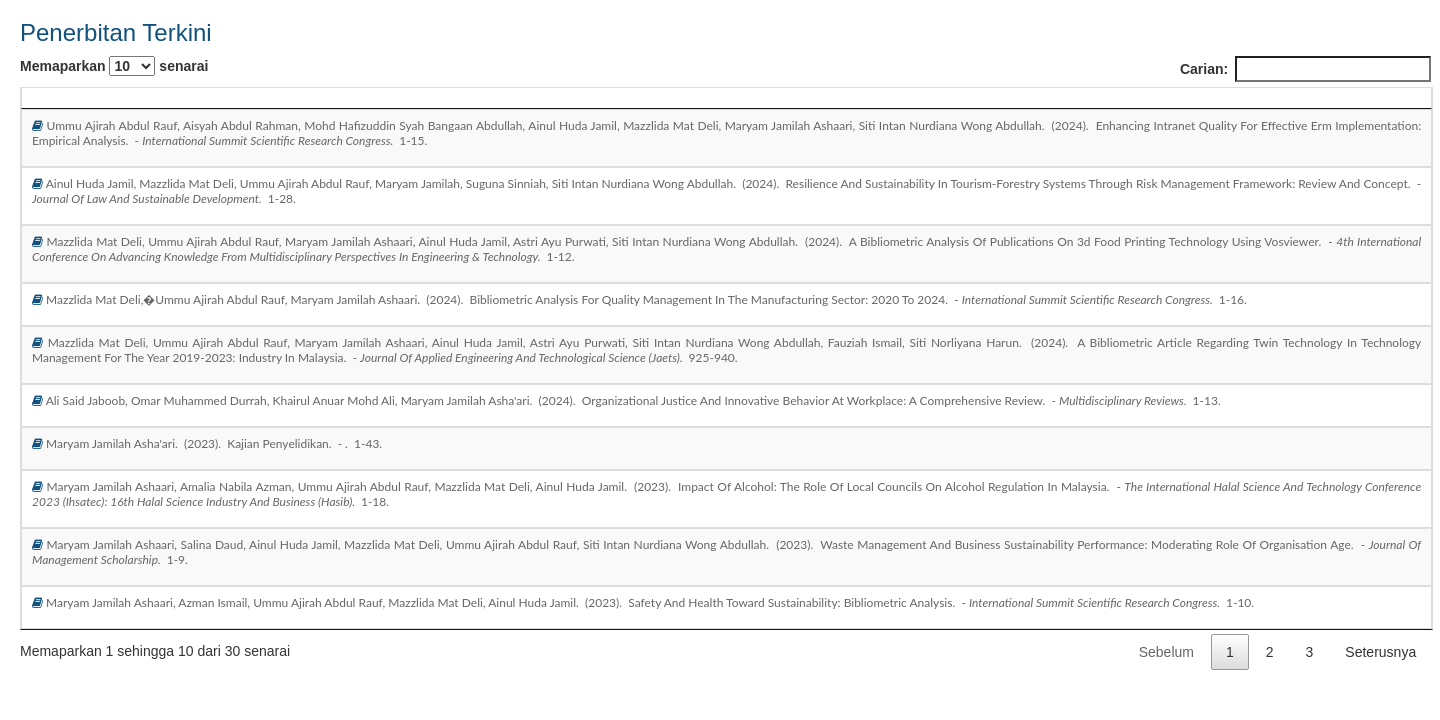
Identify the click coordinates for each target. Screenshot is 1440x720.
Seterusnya (1380, 652)
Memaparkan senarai (114, 66)
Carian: (1305, 69)
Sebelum (1166, 652)
